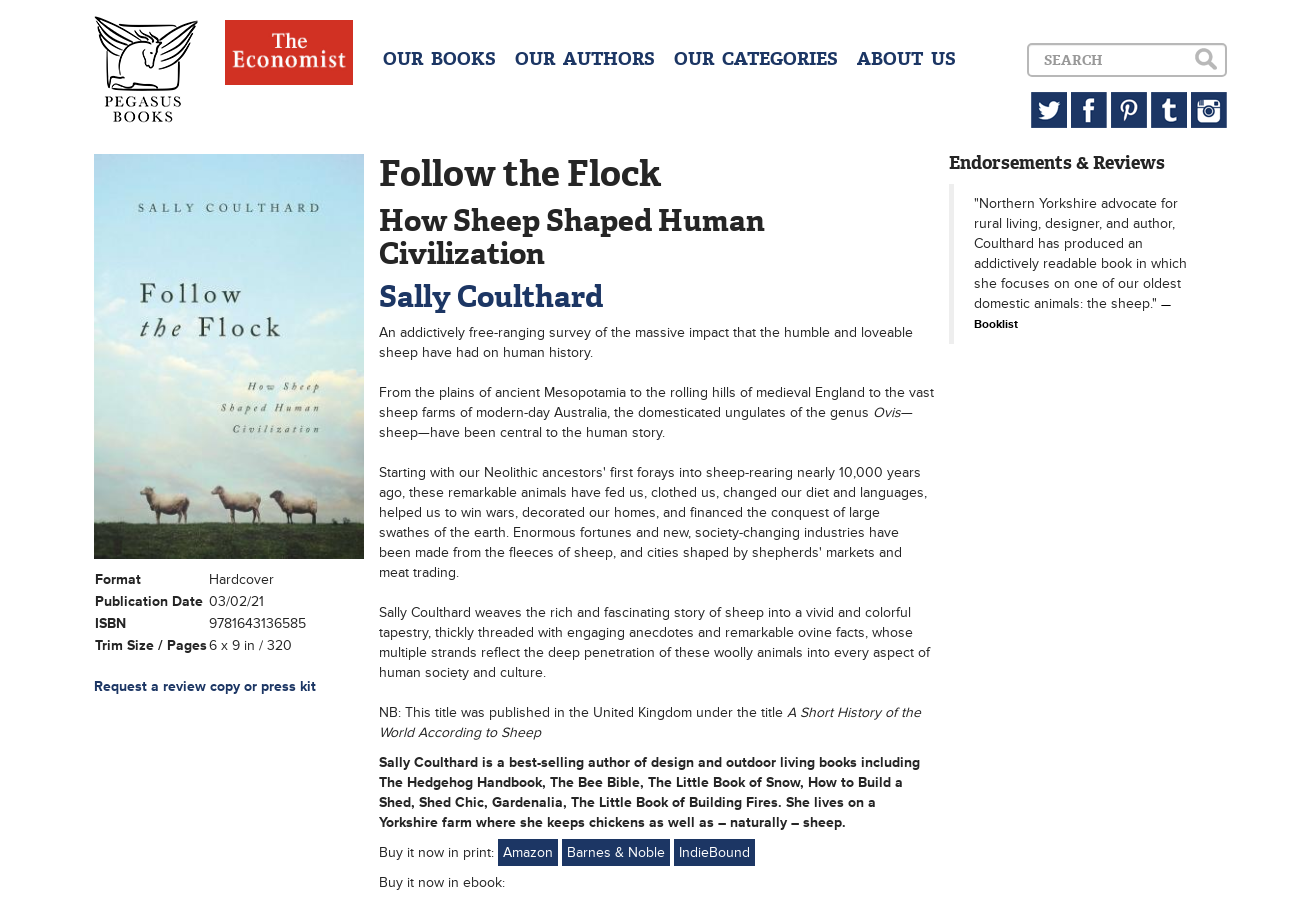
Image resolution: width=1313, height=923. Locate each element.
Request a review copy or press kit (205, 686)
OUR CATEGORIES (756, 59)
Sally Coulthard (491, 296)
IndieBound (714, 852)
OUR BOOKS (439, 59)
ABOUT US (906, 59)
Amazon (528, 852)
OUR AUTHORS (585, 59)
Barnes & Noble (616, 852)
